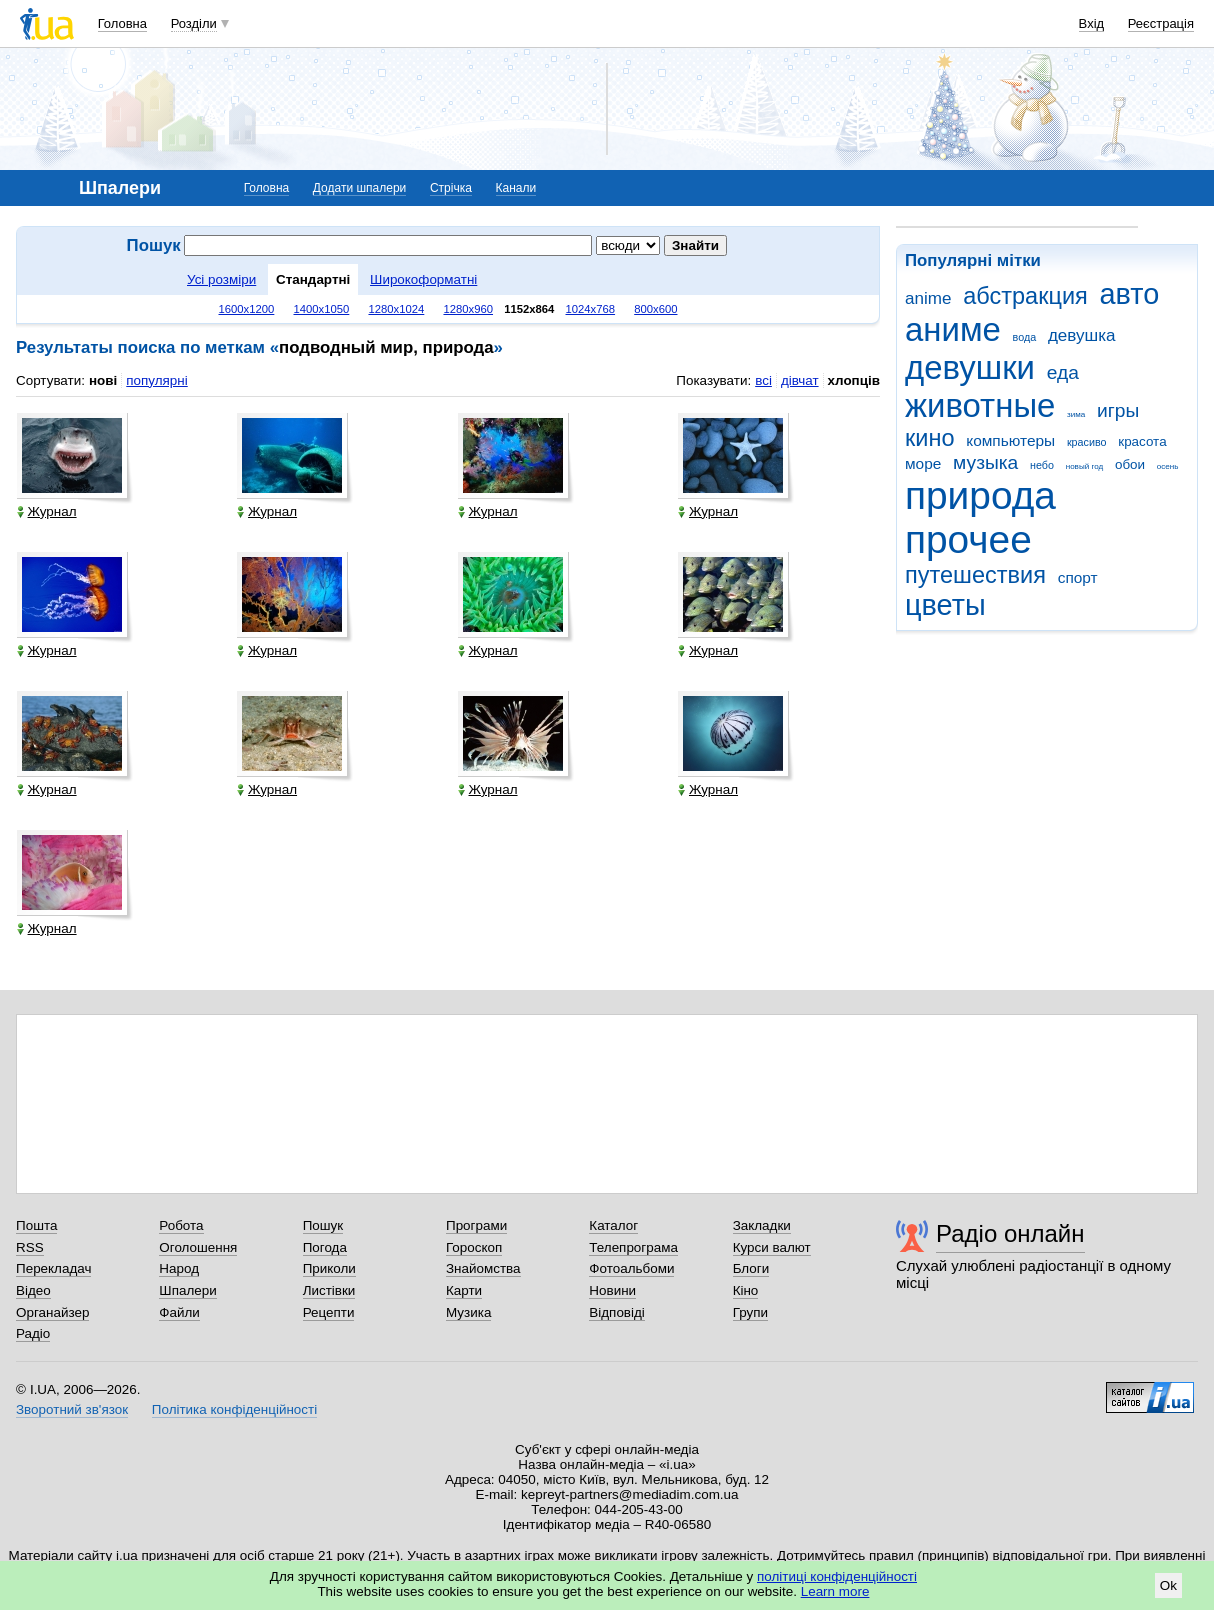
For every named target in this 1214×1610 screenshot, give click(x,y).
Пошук (323, 1225)
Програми (476, 1225)
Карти (464, 1290)
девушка (1082, 335)
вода (1025, 337)
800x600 (655, 309)
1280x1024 (396, 309)
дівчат (800, 380)
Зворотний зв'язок (72, 1409)
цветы (945, 605)
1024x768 (591, 309)
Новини (612, 1290)
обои (1130, 464)
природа (980, 495)
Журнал (47, 511)
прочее (968, 539)
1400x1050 (321, 309)
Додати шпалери (359, 188)
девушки (970, 367)
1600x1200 (247, 309)
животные (980, 405)
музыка (985, 462)
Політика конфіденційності (234, 1409)
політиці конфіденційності (837, 1576)
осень (1168, 466)
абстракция (1025, 296)
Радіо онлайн (1010, 1233)
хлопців (854, 380)
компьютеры (1010, 440)
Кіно (746, 1290)
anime (928, 298)
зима (1076, 414)
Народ (179, 1268)
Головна (122, 23)
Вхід (1092, 23)
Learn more (835, 1591)
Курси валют (772, 1247)
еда (1063, 372)
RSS (30, 1247)
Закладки (762, 1225)
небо (1042, 465)
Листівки (329, 1290)
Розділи (194, 23)
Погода (325, 1247)
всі (763, 380)
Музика (468, 1312)
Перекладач (53, 1268)
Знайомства (483, 1268)
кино (930, 438)
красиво (1087, 442)
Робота (181, 1225)
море (923, 463)
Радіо (33, 1333)
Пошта (36, 1225)
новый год (1084, 466)
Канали (516, 188)
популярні (156, 380)
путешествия (975, 575)
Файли (179, 1312)
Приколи (329, 1268)
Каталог (613, 1225)
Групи (750, 1312)
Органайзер (52, 1312)
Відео (33, 1290)
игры (1118, 410)
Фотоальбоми (631, 1268)
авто (1130, 294)
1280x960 (468, 309)
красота (1142, 441)
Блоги (751, 1268)
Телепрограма (633, 1247)
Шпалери (187, 1290)
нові (103, 380)
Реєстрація (1161, 23)
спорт (1078, 577)
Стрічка (451, 188)
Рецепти (329, 1312)
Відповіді (617, 1312)
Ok (1168, 1585)
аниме (953, 329)
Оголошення (198, 1247)
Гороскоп (474, 1247)
